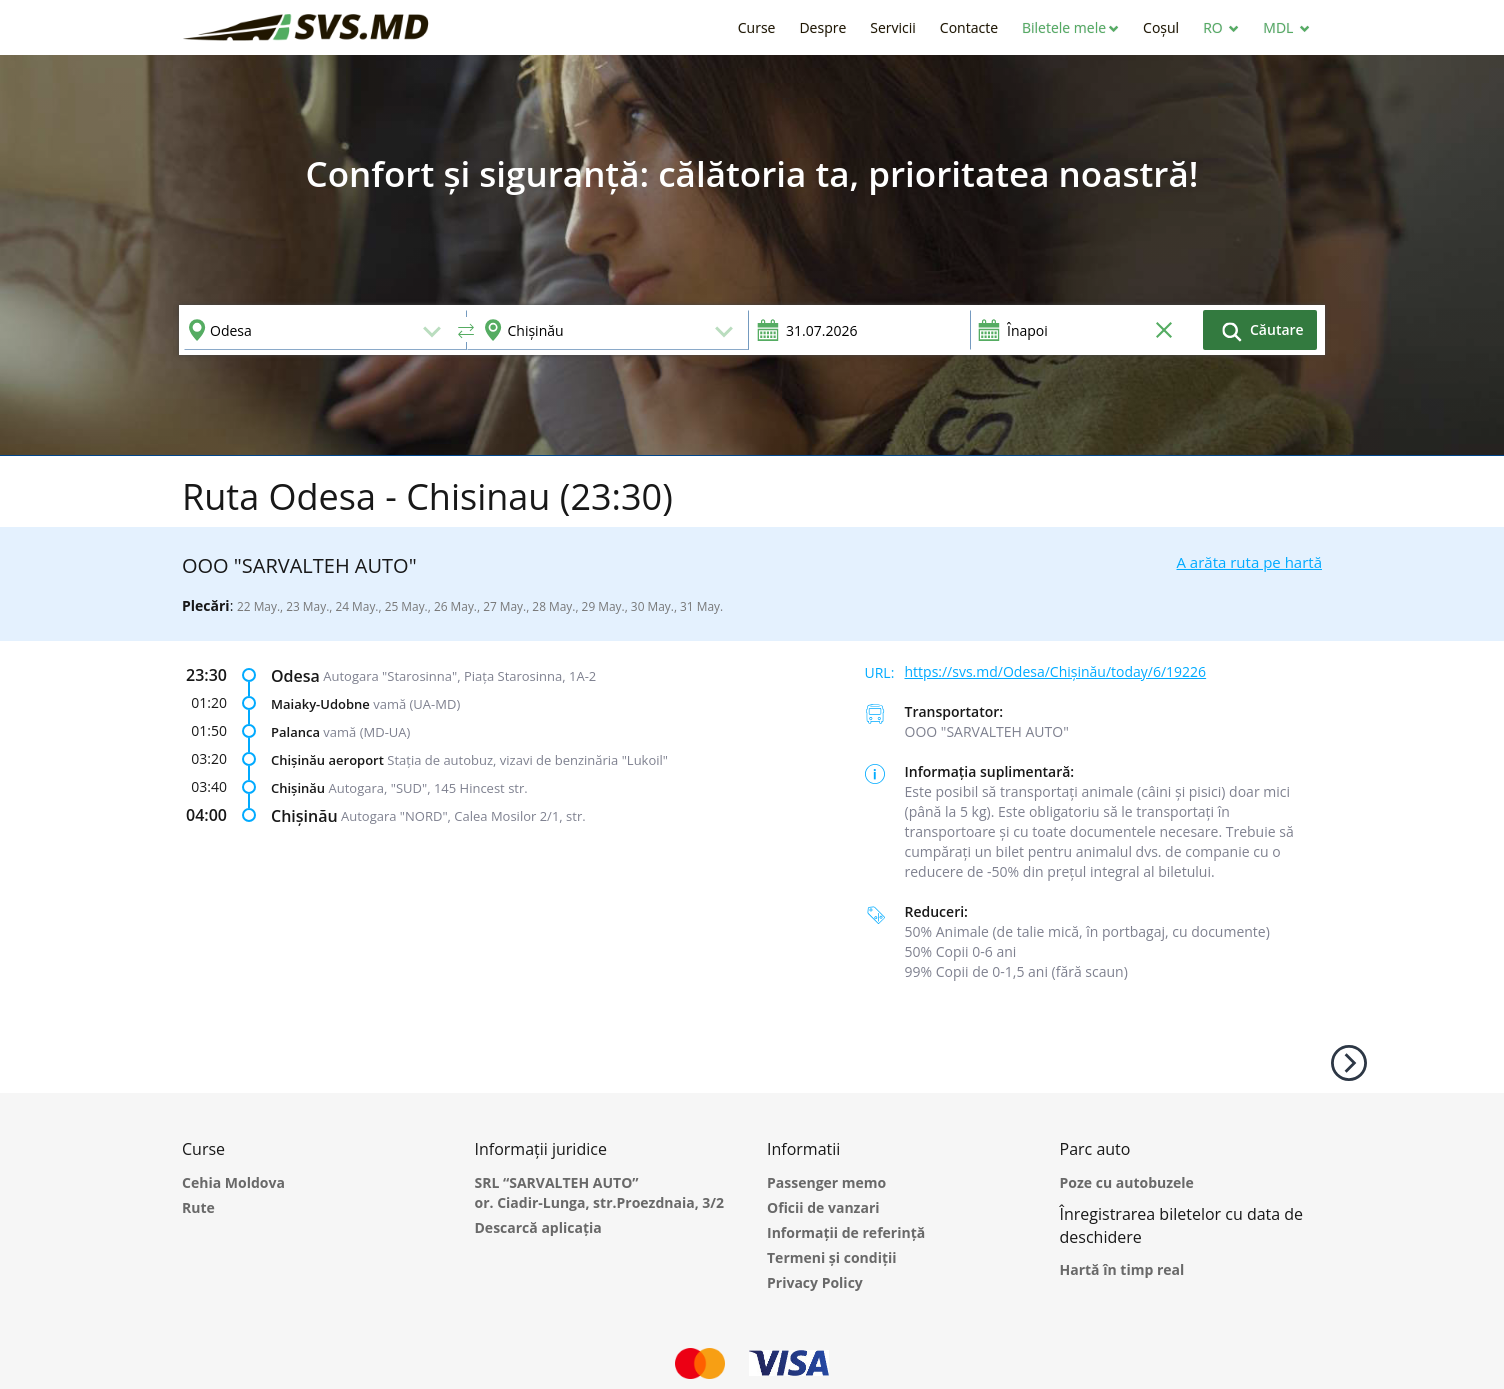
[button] (1070, 27)
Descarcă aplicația (538, 1227)
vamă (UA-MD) (416, 704)
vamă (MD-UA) (366, 732)
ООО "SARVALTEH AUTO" (987, 731)
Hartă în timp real (1122, 1269)
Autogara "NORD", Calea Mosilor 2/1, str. (463, 816)
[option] (752, 255)
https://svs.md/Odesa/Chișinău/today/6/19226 (1056, 671)
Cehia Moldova (233, 1182)
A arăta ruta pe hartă (1249, 562)
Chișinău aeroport (327, 760)
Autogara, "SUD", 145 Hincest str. (428, 788)
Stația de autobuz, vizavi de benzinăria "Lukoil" (527, 760)
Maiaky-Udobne (320, 704)
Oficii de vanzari (823, 1207)
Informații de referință (846, 1232)
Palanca (295, 732)
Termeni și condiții (832, 1257)
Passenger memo (826, 1182)
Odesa (295, 676)
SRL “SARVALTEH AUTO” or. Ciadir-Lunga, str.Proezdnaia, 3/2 (600, 1192)
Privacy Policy (815, 1282)
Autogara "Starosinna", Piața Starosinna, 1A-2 (459, 676)
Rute (198, 1207)
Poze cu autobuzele (1127, 1182)
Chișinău (298, 788)
